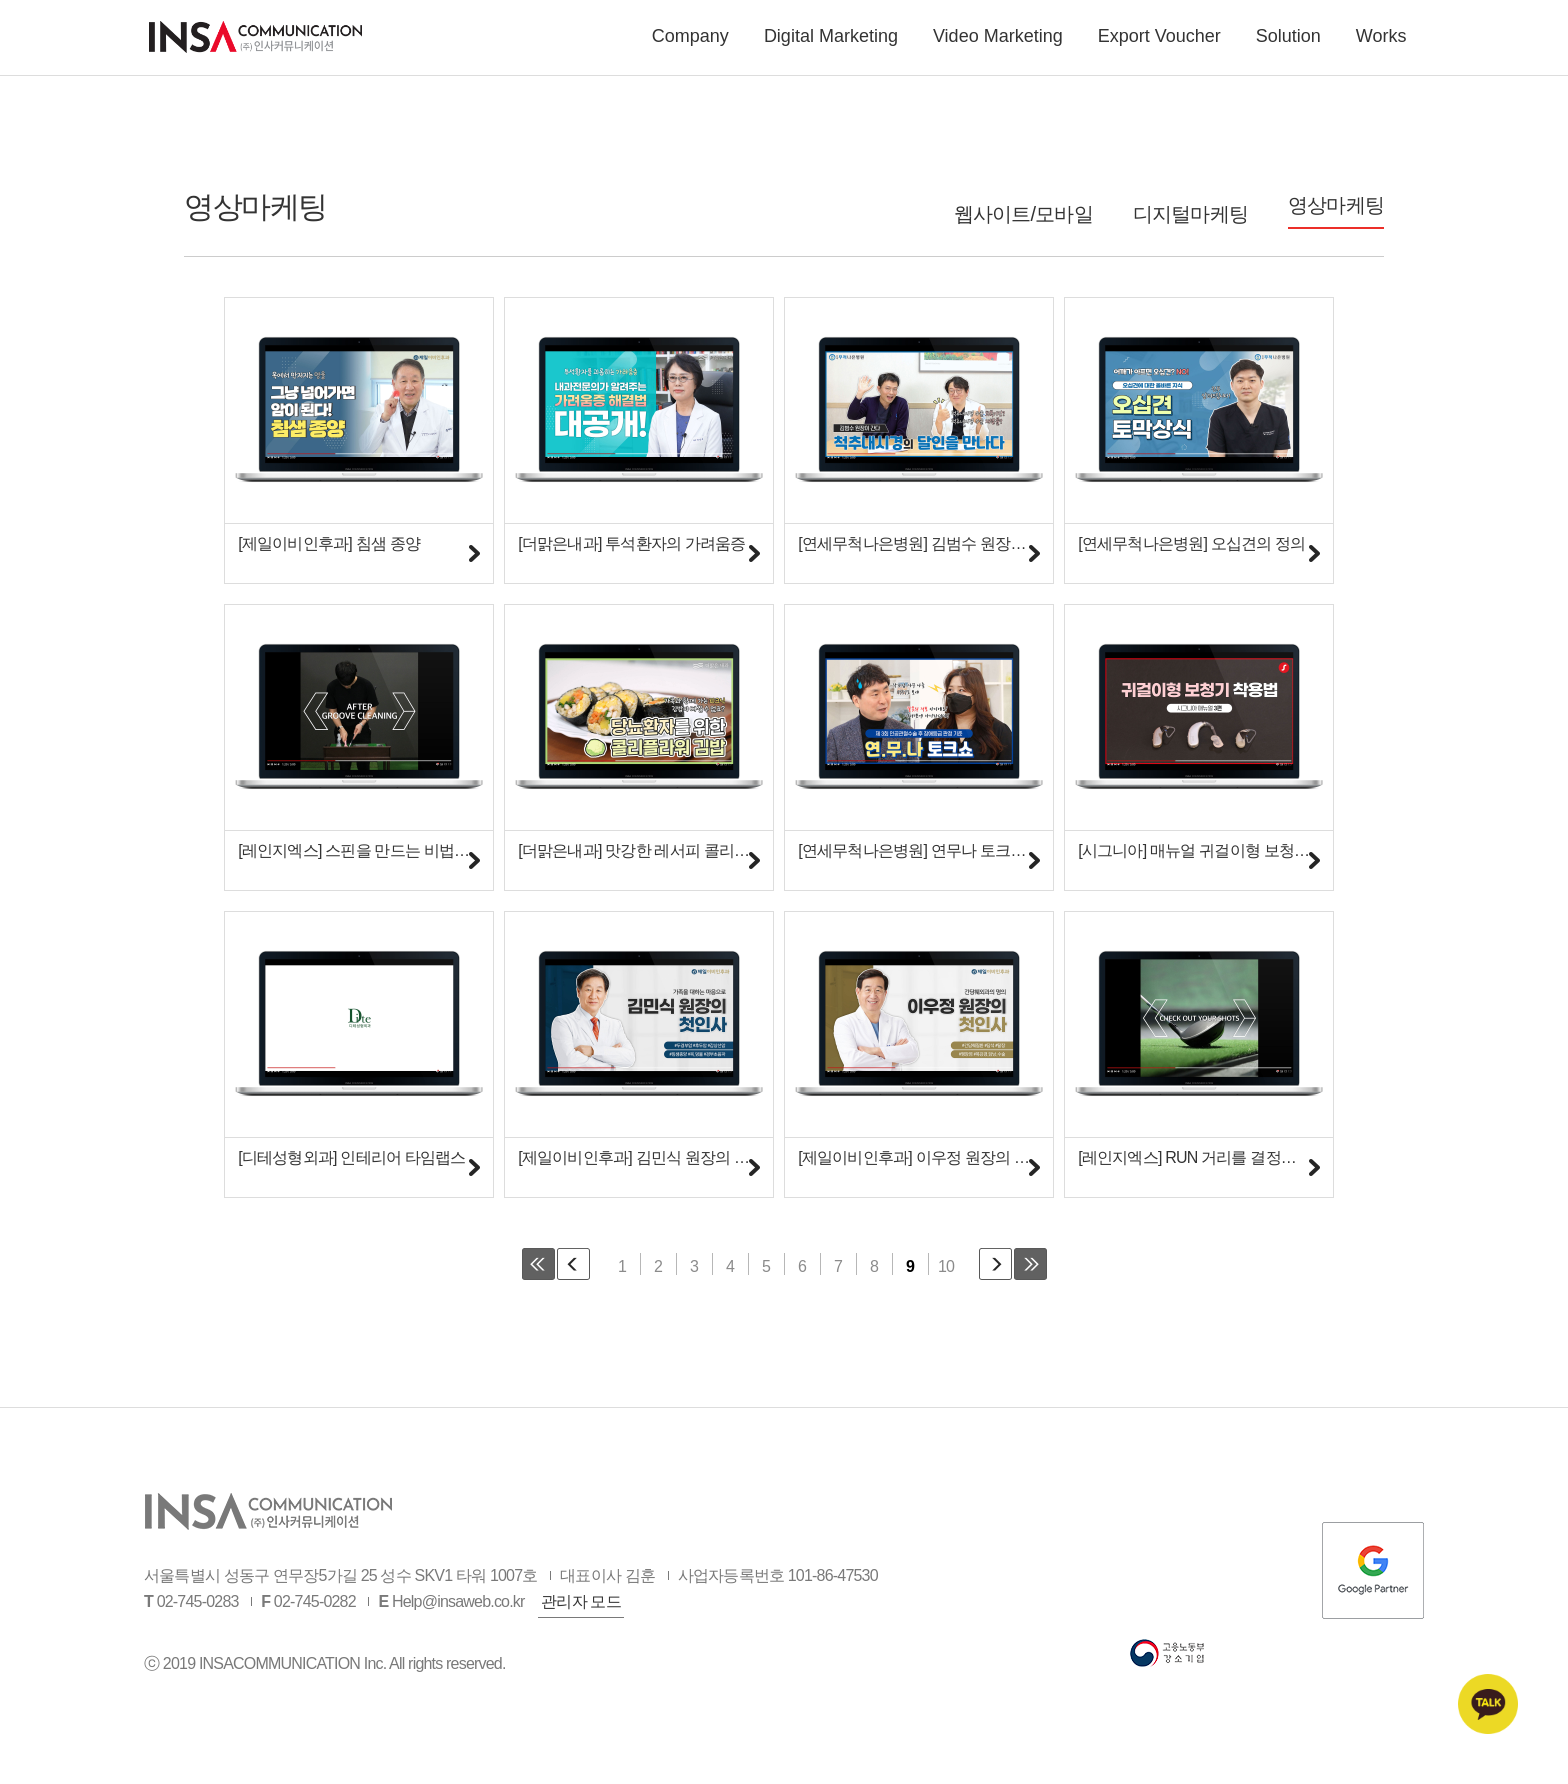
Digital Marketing (831, 43)
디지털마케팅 (1190, 214)
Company (690, 43)
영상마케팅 (1336, 205)
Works (1381, 43)
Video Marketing (998, 43)
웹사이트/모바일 (1023, 214)
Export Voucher (1159, 43)
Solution (1288, 43)
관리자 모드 (581, 1625)
